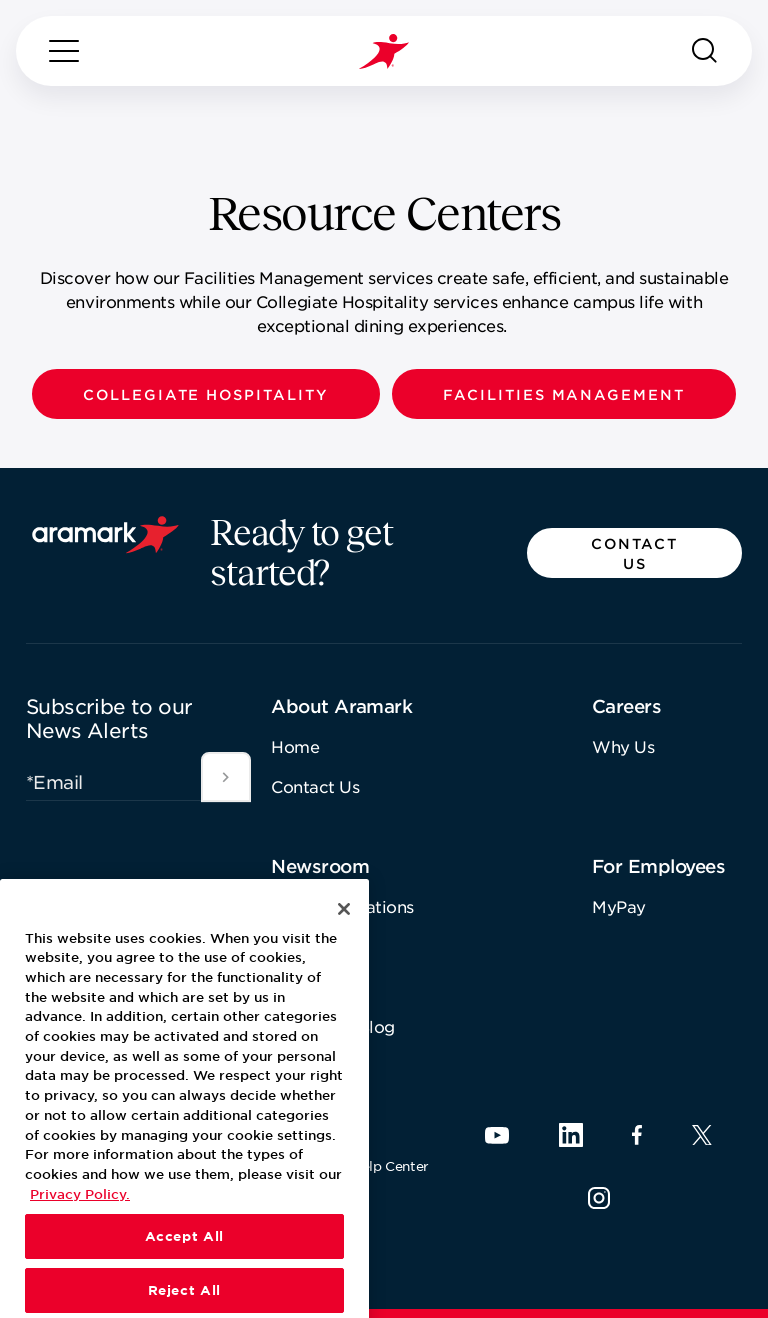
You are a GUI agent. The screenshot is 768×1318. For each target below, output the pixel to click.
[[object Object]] (226, 777)
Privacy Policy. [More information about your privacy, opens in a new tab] (80, 1240)
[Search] (705, 51)
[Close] (344, 955)
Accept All (185, 1283)
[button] (206, 394)
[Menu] (64, 51)
